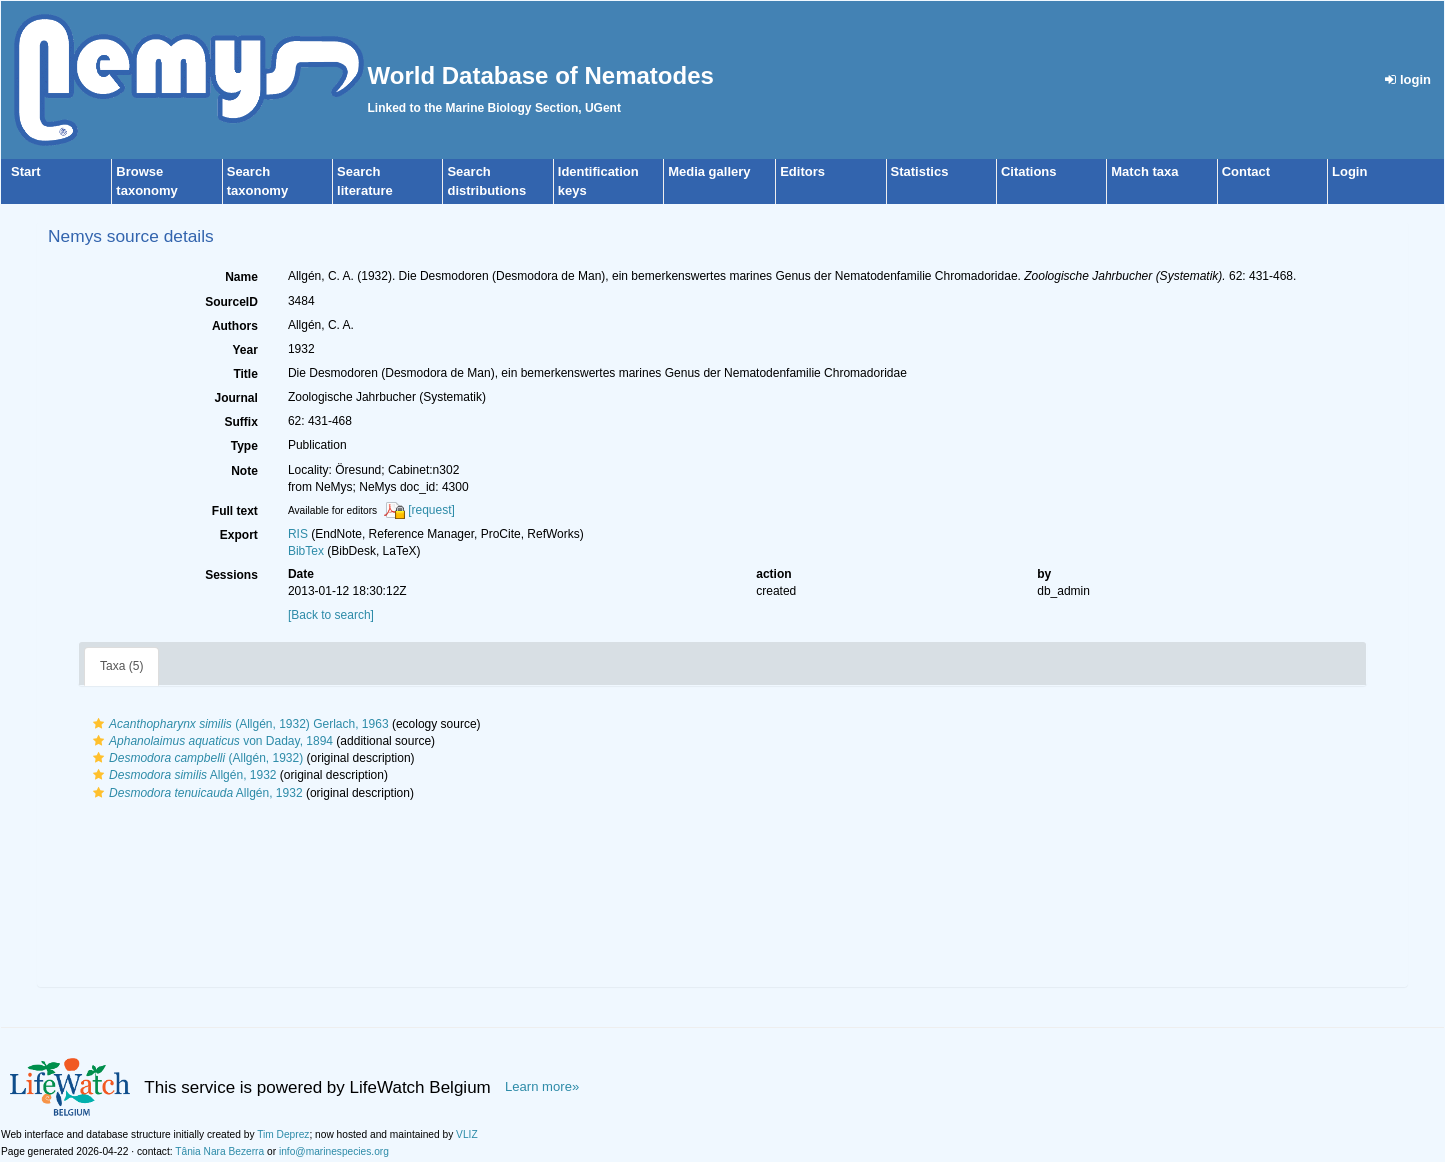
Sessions (231, 575)
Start (26, 171)
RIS (298, 534)
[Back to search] (331, 615)
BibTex (306, 551)
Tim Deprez (283, 1134)
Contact (1246, 171)
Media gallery (709, 171)
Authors (235, 326)
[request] (431, 510)
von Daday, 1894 (210, 741)
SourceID (231, 302)
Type (244, 446)
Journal (236, 398)
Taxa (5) (121, 666)
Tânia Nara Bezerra (219, 1151)
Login (1349, 171)
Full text (235, 511)
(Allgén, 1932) (195, 758)
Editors (802, 171)
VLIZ (467, 1134)
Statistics (920, 171)
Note (244, 471)
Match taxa (1144, 171)
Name (241, 277)
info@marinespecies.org (334, 1151)
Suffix (241, 422)
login (1408, 79)
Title (245, 374)
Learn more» (542, 1086)
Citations (1029, 171)
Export (239, 535)
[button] (98, 724)
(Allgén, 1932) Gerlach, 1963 (238, 724)
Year (245, 350)
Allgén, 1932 (182, 775)
